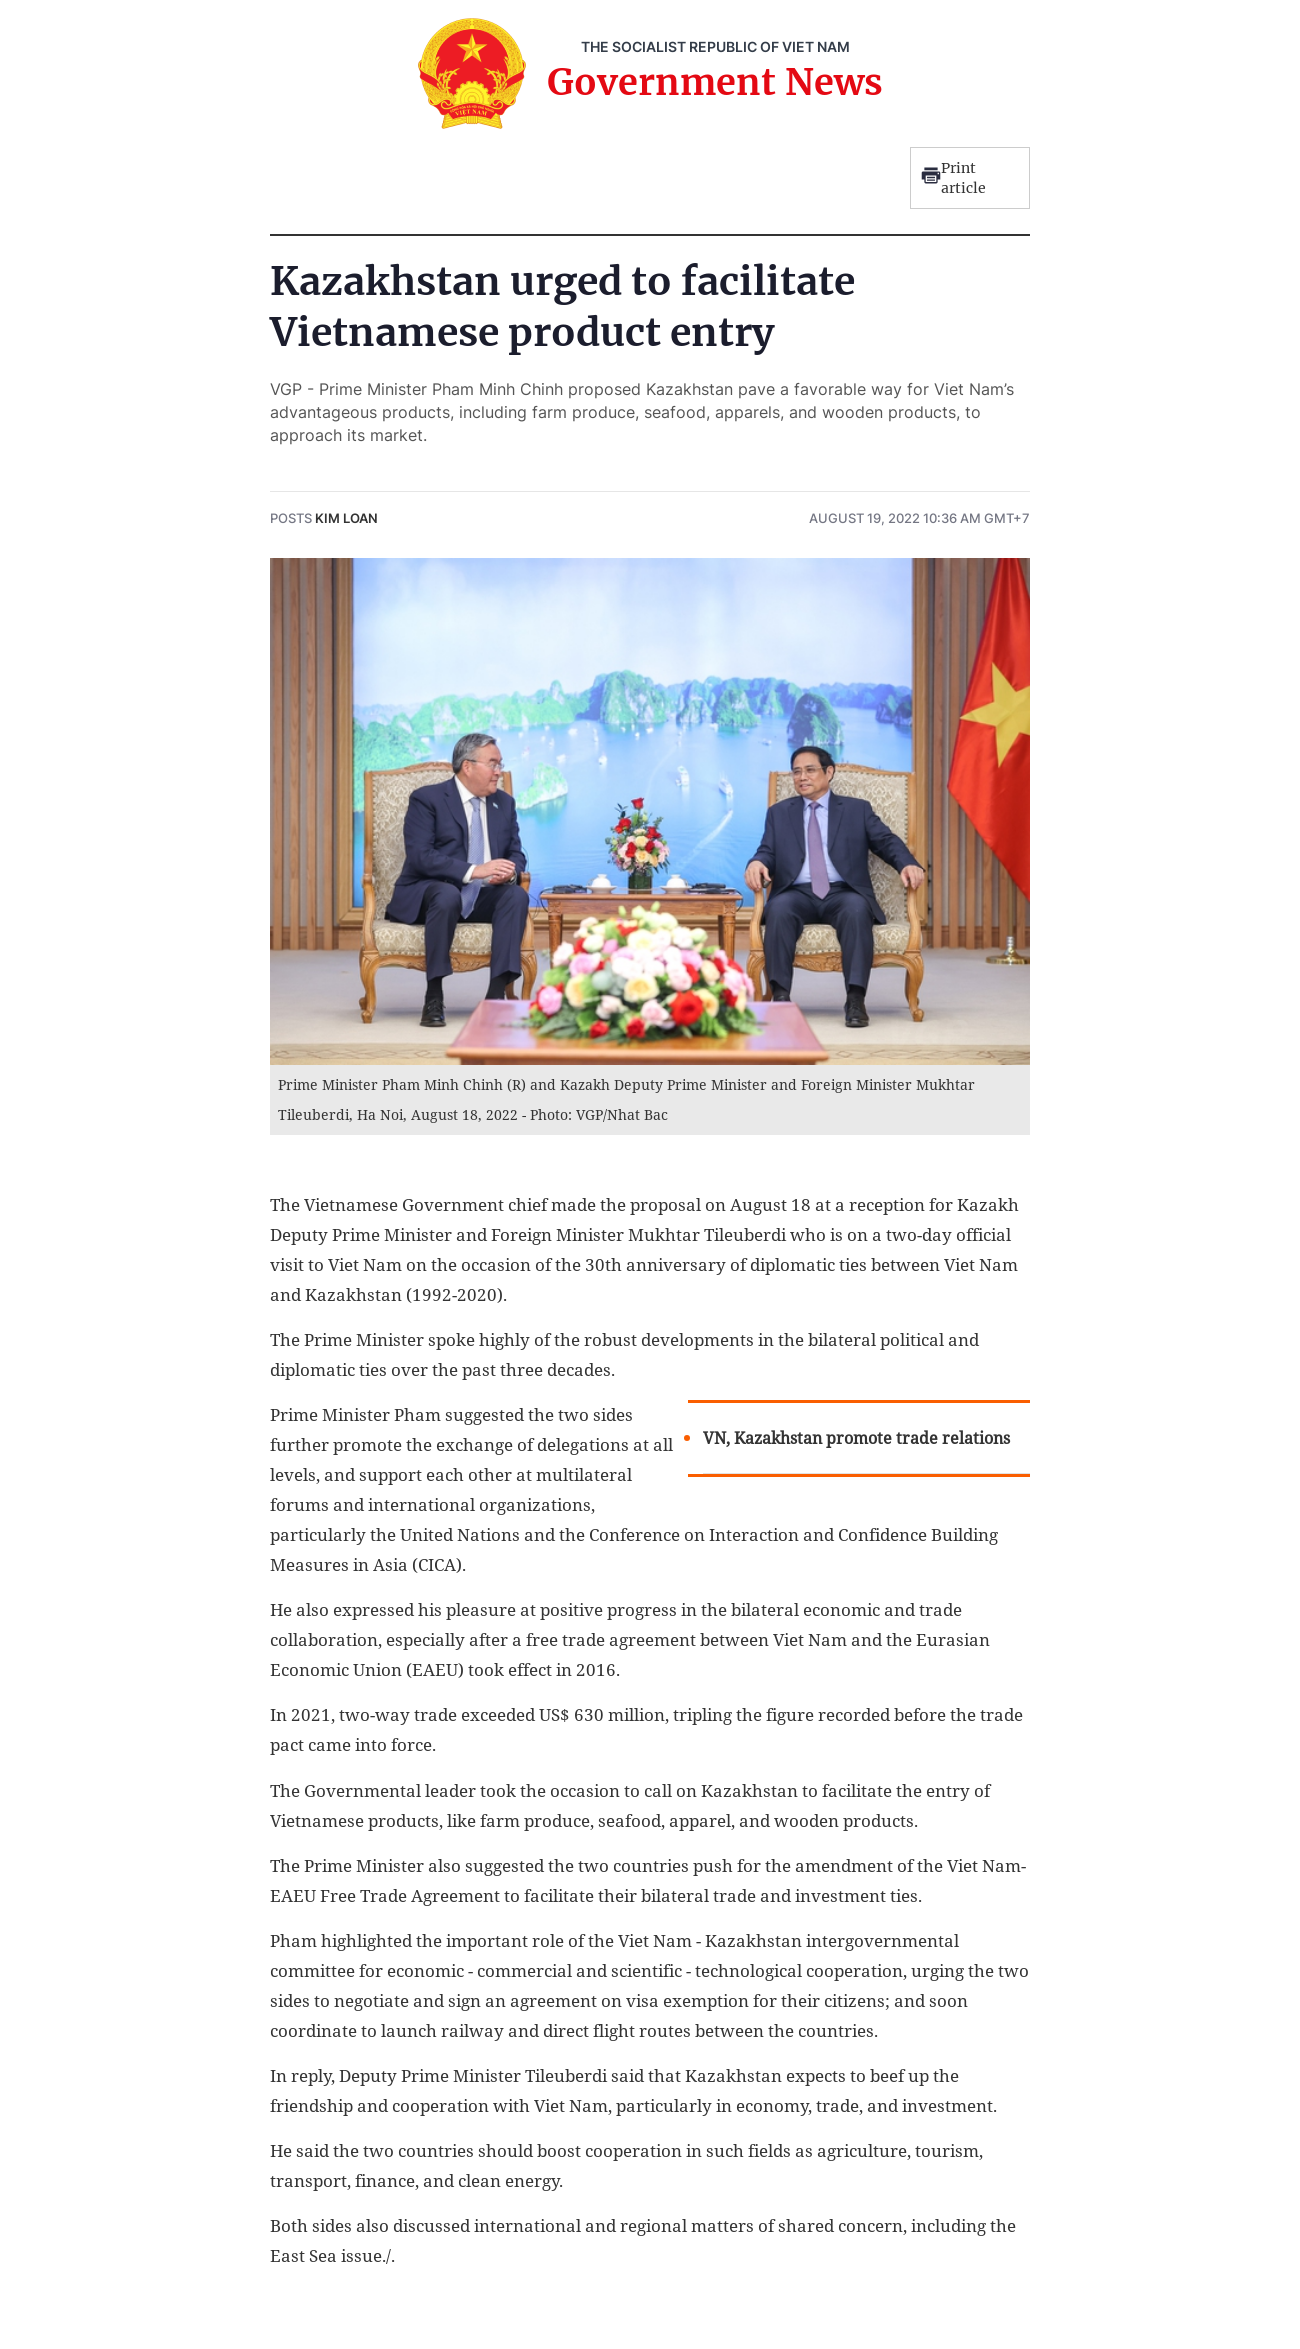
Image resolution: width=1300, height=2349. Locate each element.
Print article (953, 178)
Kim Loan (346, 518)
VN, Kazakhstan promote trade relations (856, 1438)
